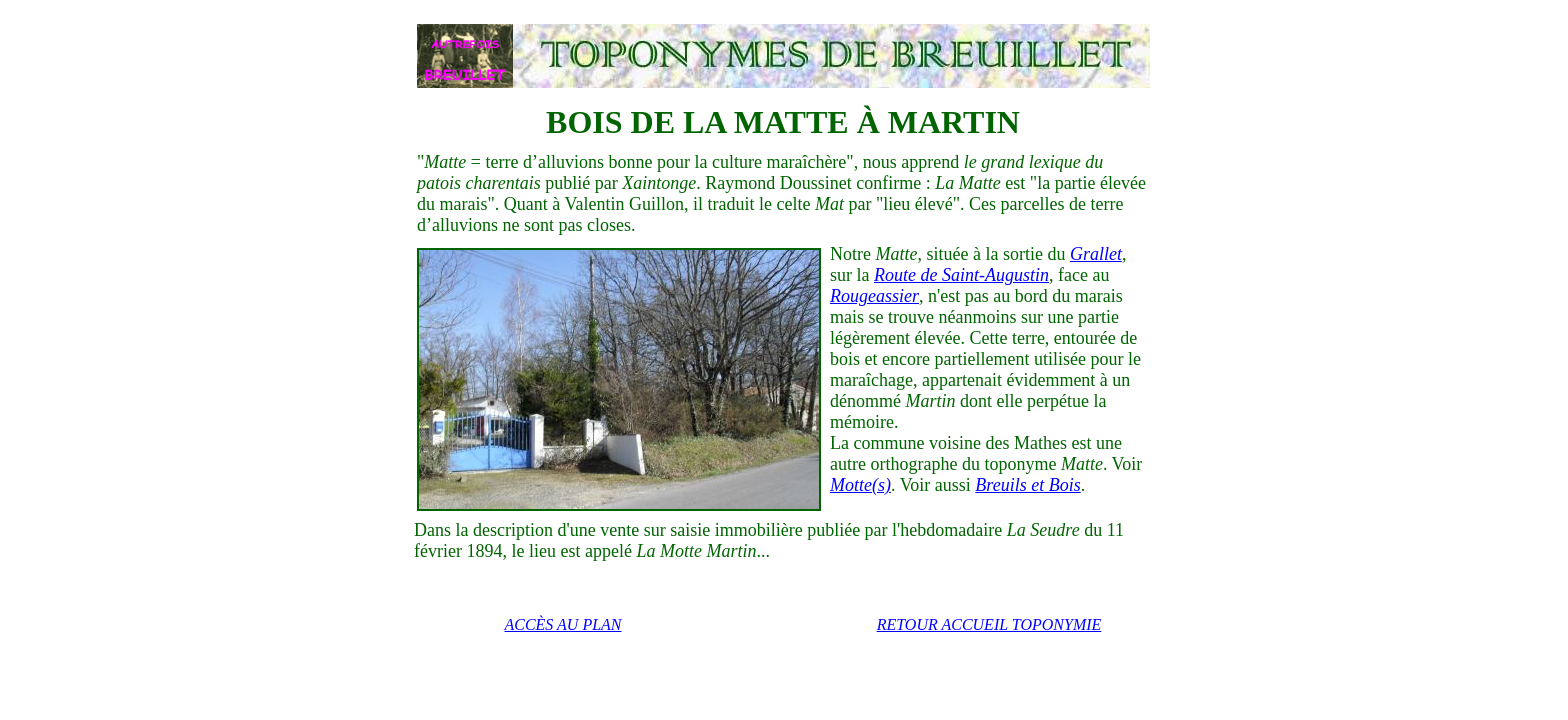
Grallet (1096, 254)
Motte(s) (860, 485)
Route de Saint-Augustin (961, 275)
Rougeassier (874, 296)
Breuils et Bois (1027, 485)
